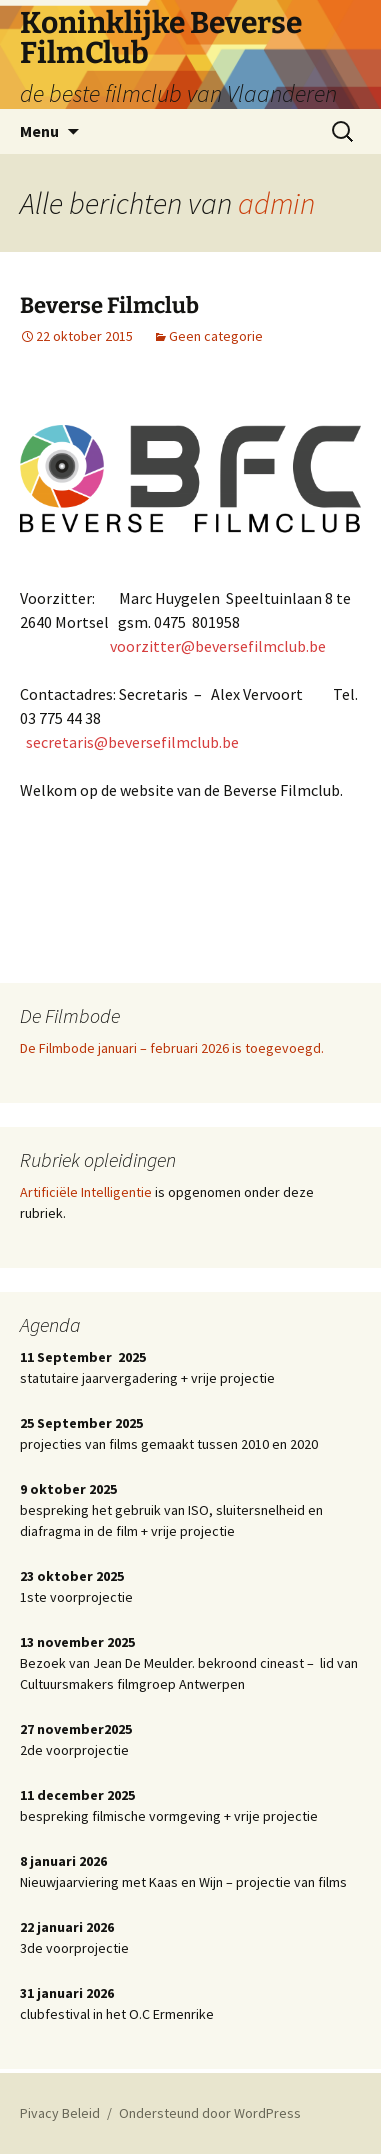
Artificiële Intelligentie (86, 1192)
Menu (39, 131)
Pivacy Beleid (60, 2113)
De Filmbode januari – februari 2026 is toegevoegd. (172, 1048)
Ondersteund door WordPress (210, 2113)
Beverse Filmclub (109, 305)
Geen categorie (216, 336)
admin (276, 203)
